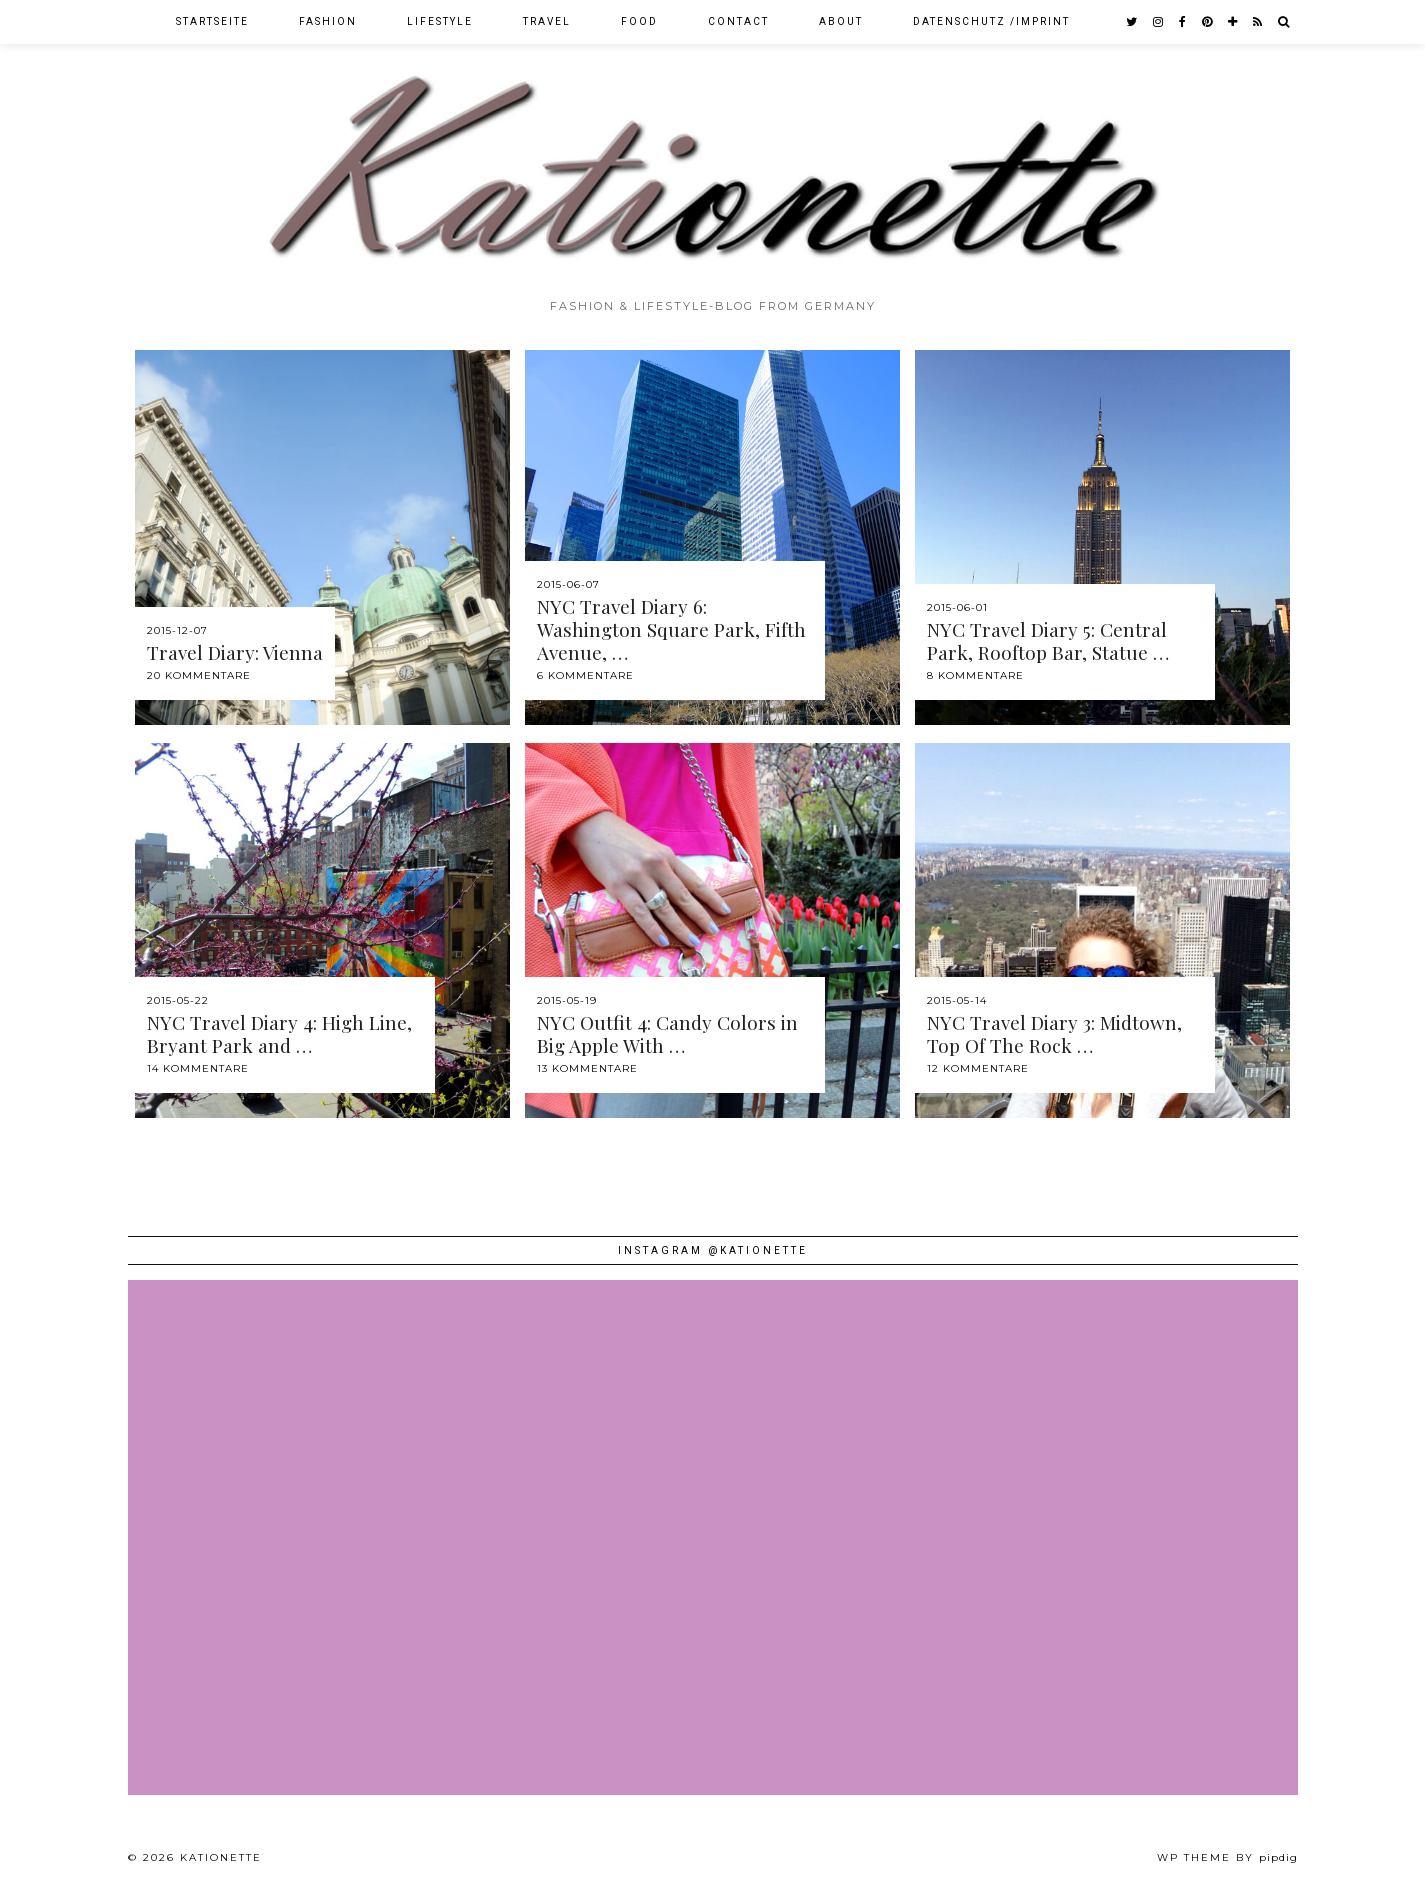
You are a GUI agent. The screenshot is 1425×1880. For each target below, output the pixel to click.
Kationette (221, 1857)
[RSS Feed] (1258, 22)
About (841, 21)
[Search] (1284, 22)
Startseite (212, 21)
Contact (738, 21)
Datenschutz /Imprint (991, 21)
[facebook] (1183, 22)
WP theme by (1227, 1857)
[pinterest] (1208, 22)
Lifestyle (440, 21)
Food (639, 21)
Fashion (328, 21)
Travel (547, 21)
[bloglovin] (1233, 22)
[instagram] (1159, 22)
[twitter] (1132, 22)
